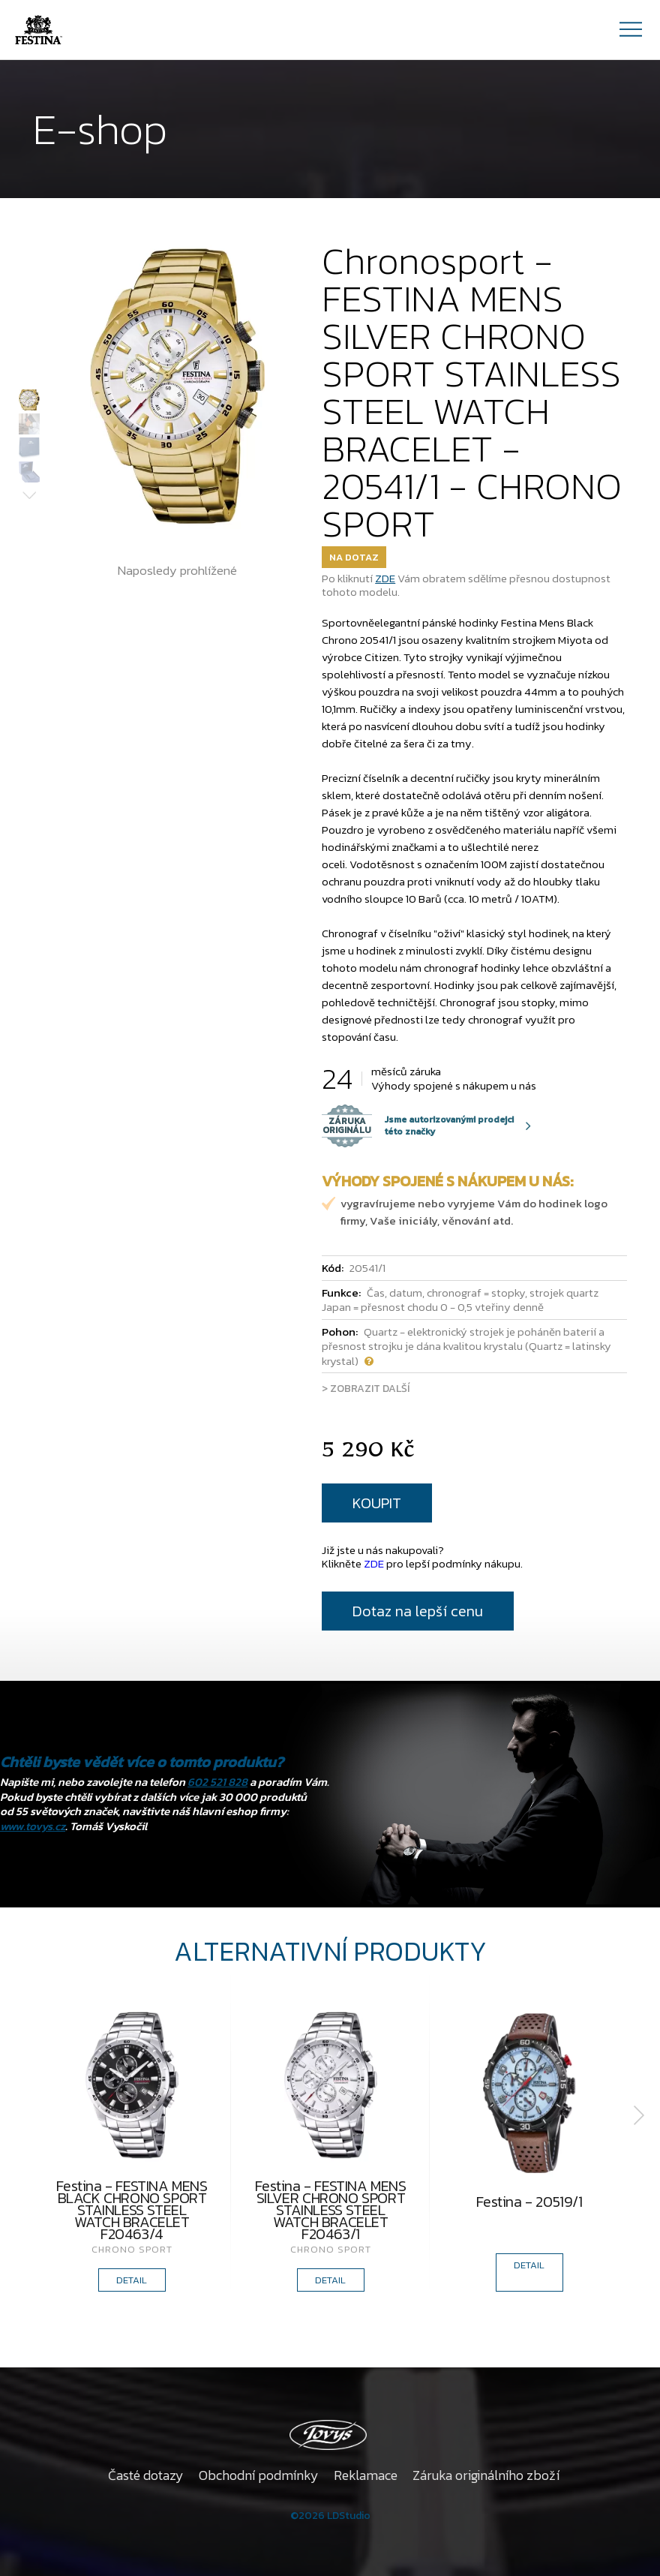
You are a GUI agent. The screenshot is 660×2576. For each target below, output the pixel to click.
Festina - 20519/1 (529, 2204)
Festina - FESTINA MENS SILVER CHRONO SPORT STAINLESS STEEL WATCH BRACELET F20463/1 (330, 2210)
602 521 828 (218, 1781)
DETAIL (131, 2280)
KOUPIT (376, 1503)
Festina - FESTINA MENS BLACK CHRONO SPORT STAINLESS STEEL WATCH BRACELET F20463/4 (131, 2210)
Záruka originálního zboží (486, 2475)
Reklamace (366, 2475)
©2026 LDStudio (330, 2515)
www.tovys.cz (32, 1826)
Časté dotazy (146, 2475)
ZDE (385, 578)
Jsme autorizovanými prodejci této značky (418, 1125)
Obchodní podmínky (259, 2475)
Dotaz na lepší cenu (417, 1611)
